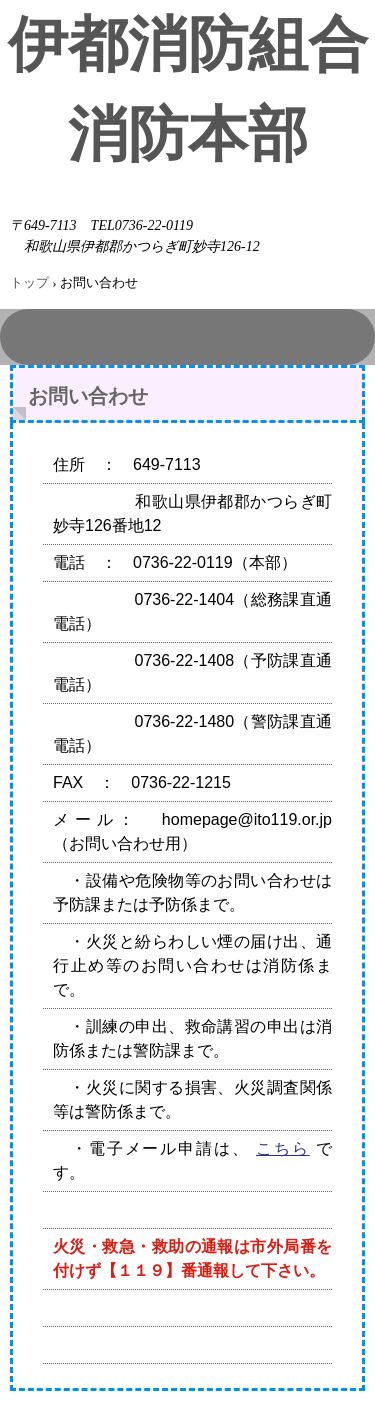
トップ (29, 282)
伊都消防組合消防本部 (188, 90)
